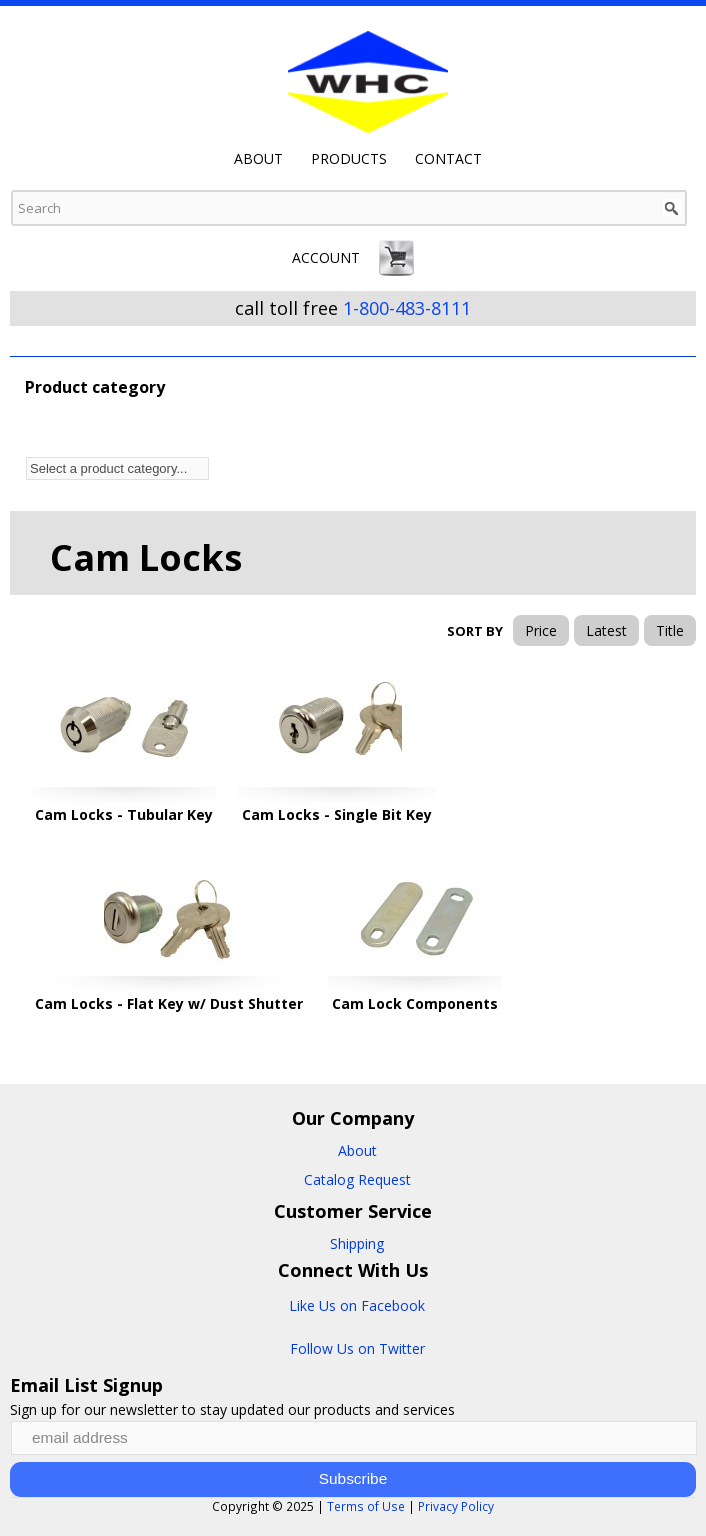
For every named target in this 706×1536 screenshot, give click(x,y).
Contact (448, 159)
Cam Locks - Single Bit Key (337, 814)
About (258, 159)
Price (541, 630)
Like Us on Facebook (357, 1305)
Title (670, 630)
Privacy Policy (456, 1506)
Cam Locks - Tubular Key (124, 814)
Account (326, 257)
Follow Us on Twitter (357, 1348)
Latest (606, 630)
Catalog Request (357, 1179)
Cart (396, 258)
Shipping (357, 1243)
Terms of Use (366, 1506)
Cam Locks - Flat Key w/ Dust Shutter (169, 1003)
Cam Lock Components (415, 1003)
